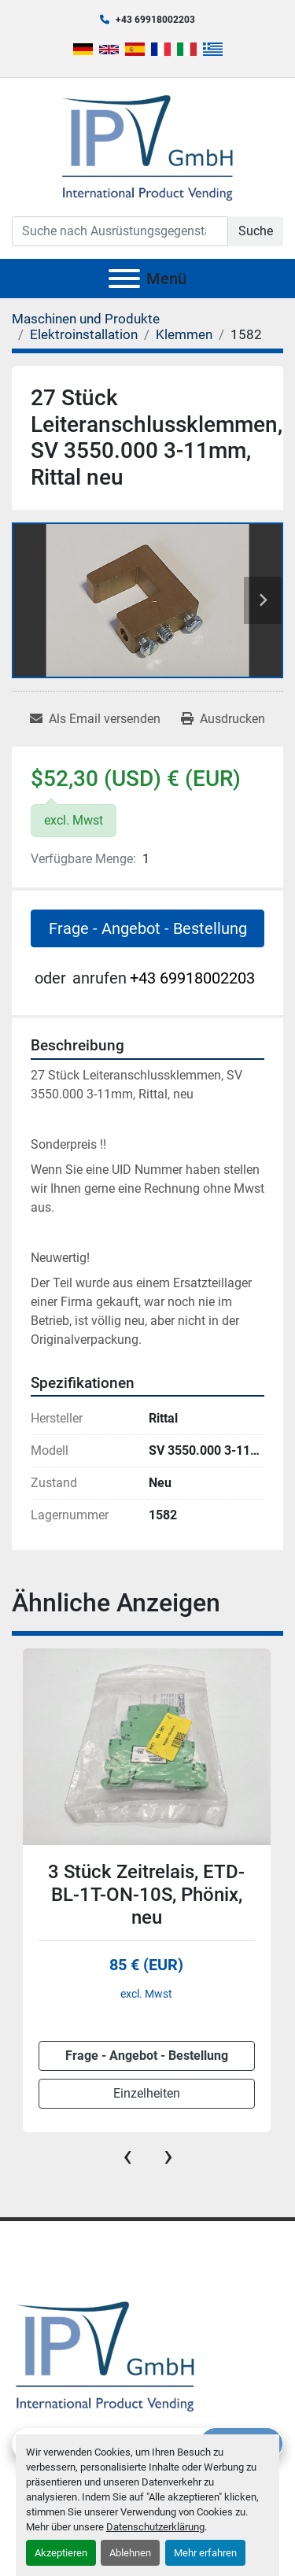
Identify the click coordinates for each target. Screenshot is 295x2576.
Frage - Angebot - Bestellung (148, 928)
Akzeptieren (61, 2553)
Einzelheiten (146, 2093)
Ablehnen (130, 2553)
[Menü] (124, 278)
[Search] (120, 231)
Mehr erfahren (205, 2553)
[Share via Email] (95, 719)
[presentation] (127, 2155)
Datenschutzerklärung (155, 2527)
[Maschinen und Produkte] (86, 319)
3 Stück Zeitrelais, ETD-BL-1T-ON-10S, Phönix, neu (146, 1894)
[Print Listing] (223, 719)
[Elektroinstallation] (84, 334)
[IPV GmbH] (105, 2354)
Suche (255, 230)
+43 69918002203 (155, 19)
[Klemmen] (184, 334)
